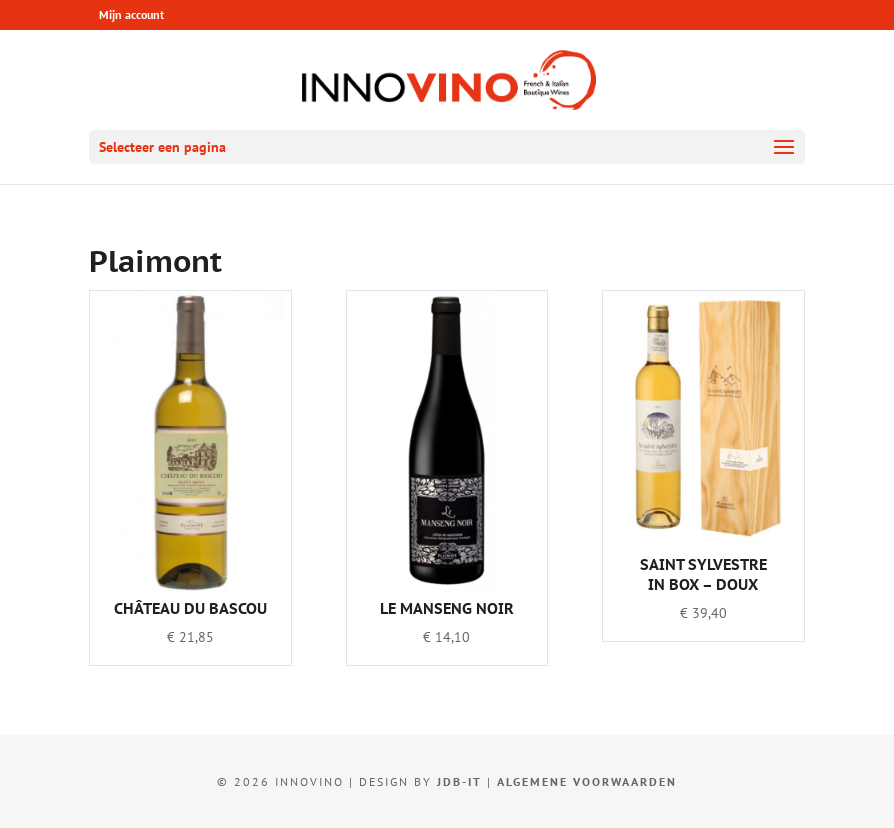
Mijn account (131, 14)
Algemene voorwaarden (587, 781)
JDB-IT (459, 781)
